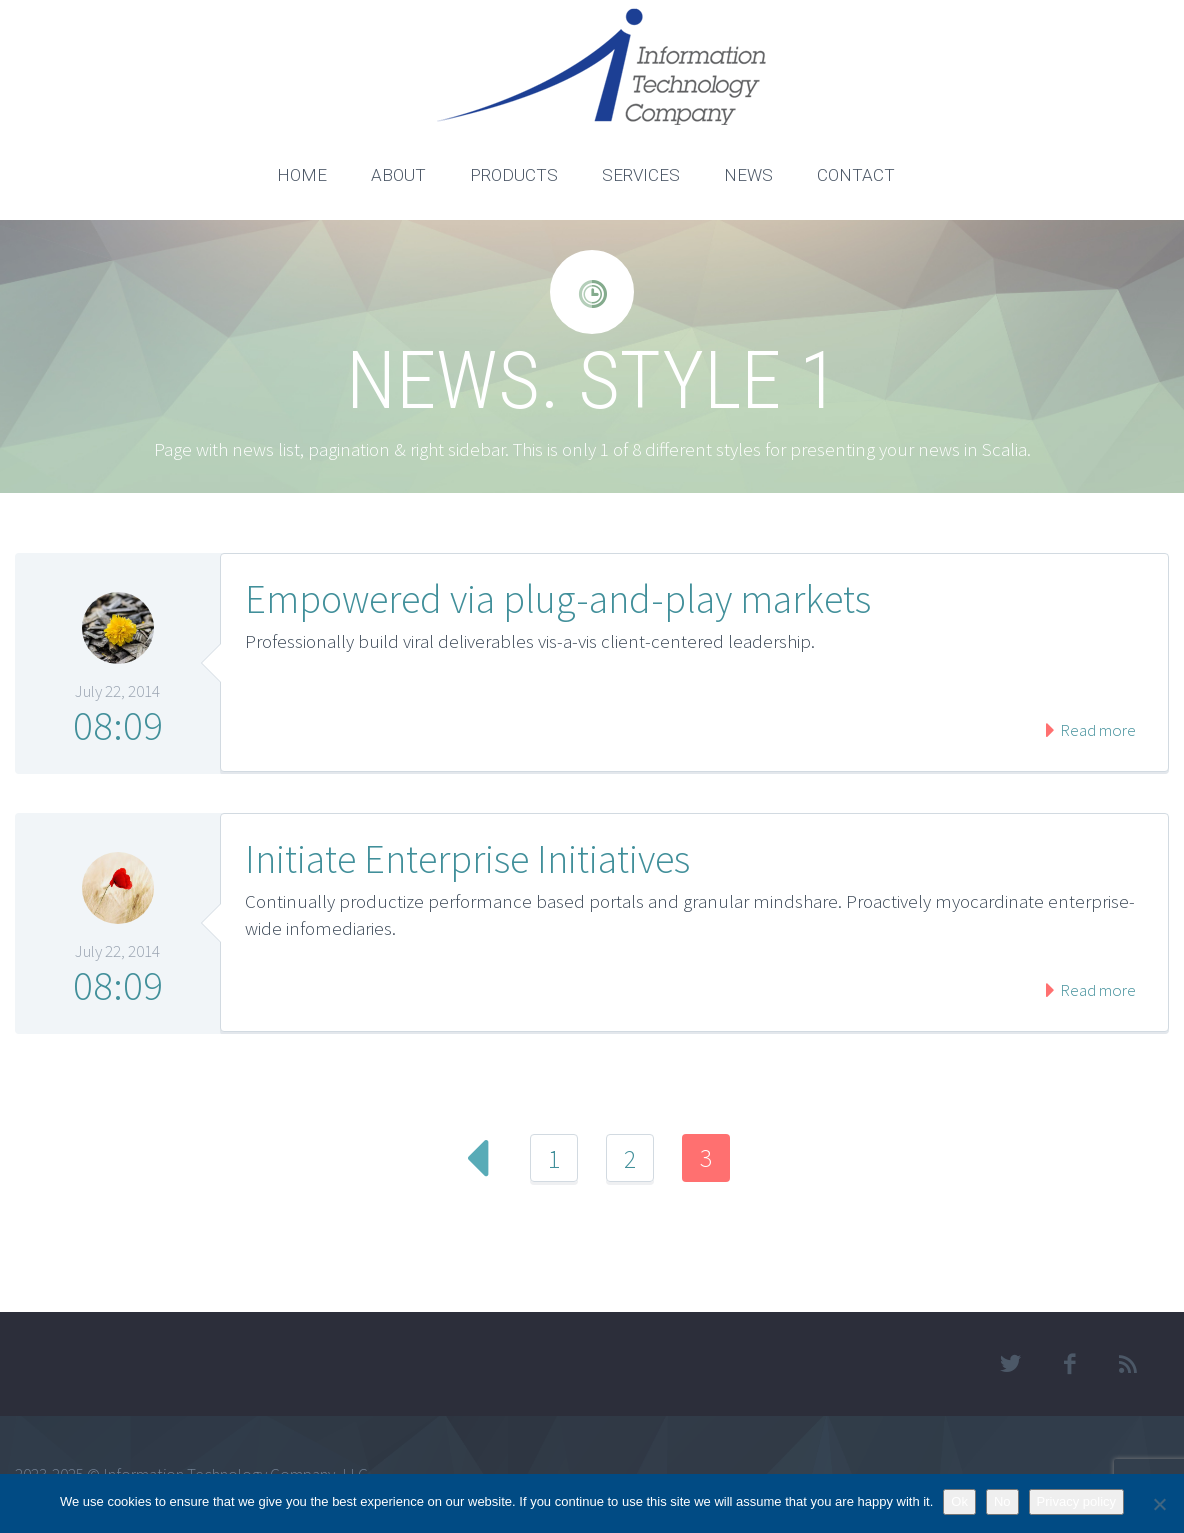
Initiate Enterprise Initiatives (467, 859)
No (1002, 1501)
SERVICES (641, 175)
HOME (302, 175)
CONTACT (856, 175)
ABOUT (398, 175)
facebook (1070, 1364)
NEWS (748, 175)
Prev (478, 1158)
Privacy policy (1076, 1501)
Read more (1096, 730)
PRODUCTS (514, 175)
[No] (1159, 1504)
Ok (959, 1501)
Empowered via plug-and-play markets (558, 599)
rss (1129, 1364)
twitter (1011, 1364)
